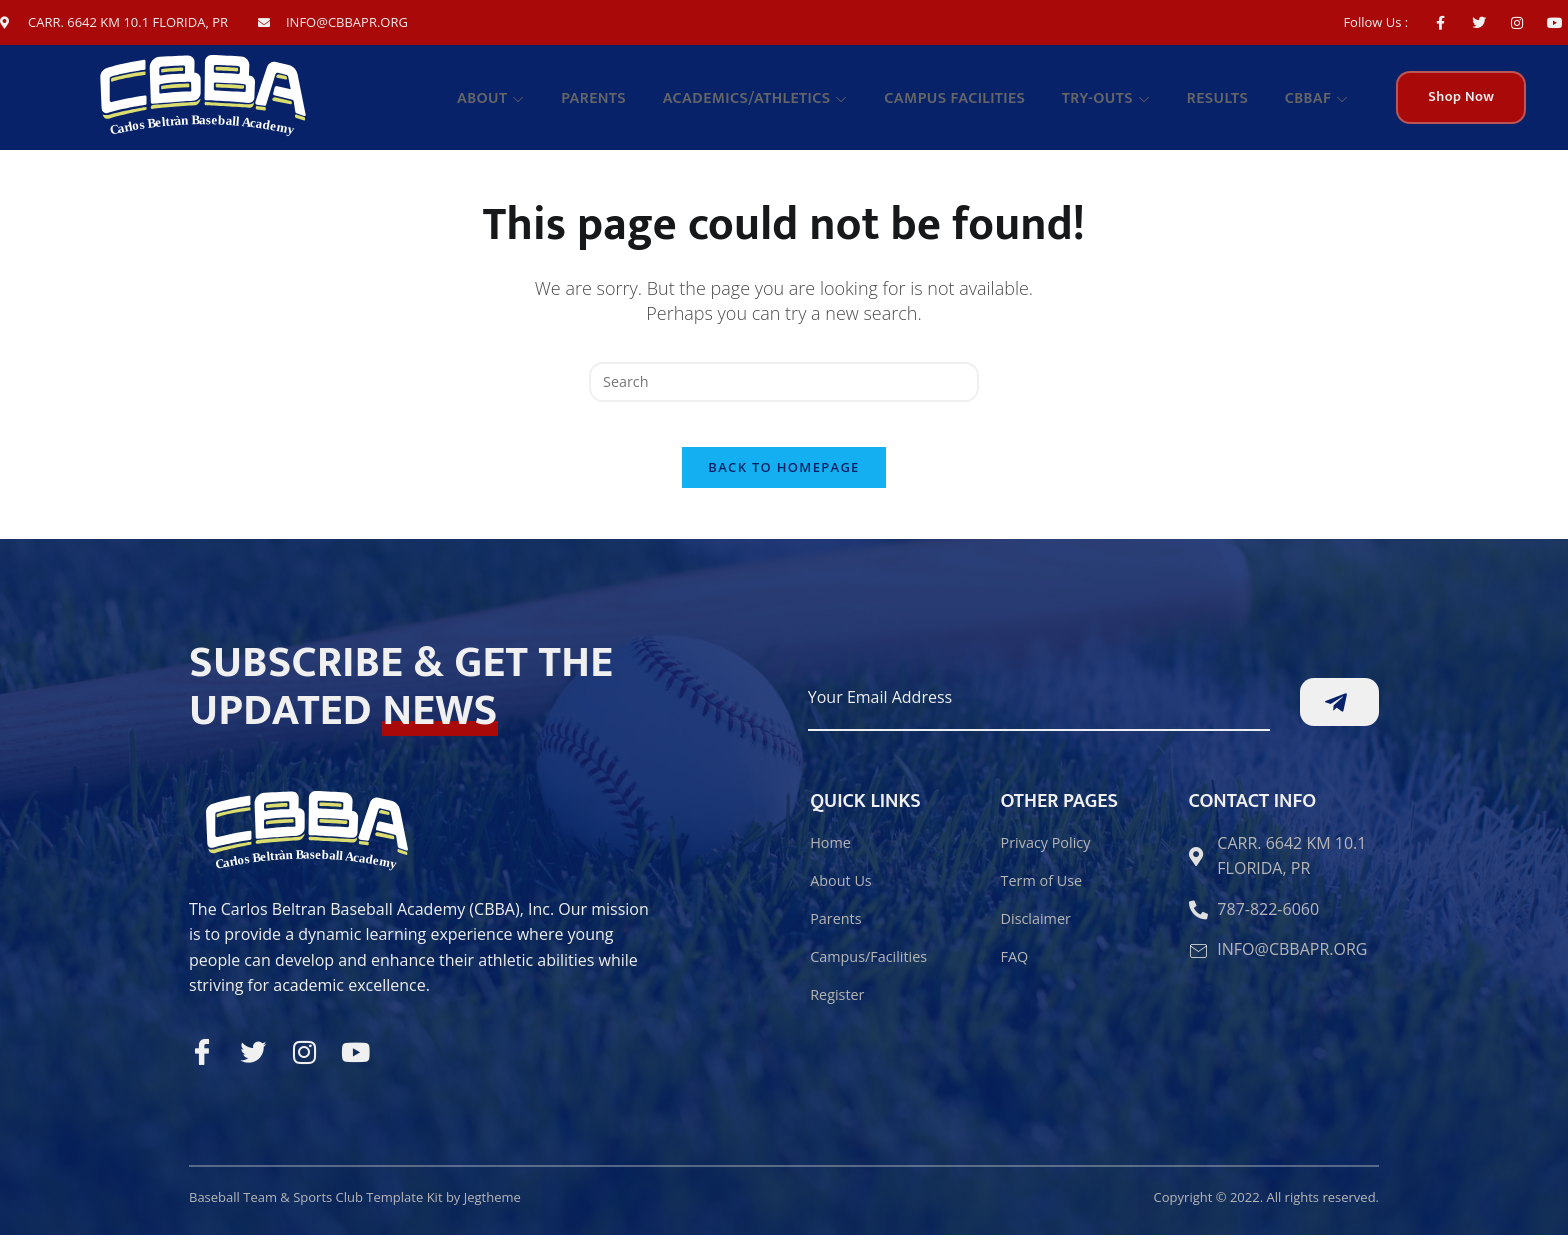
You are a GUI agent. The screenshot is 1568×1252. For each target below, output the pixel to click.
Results (1227, 104)
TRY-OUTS (1122, 104)
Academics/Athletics (784, 104)
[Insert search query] (784, 383)
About (533, 104)
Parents (629, 104)
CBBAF (1320, 104)
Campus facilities (977, 104)
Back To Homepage (783, 485)
